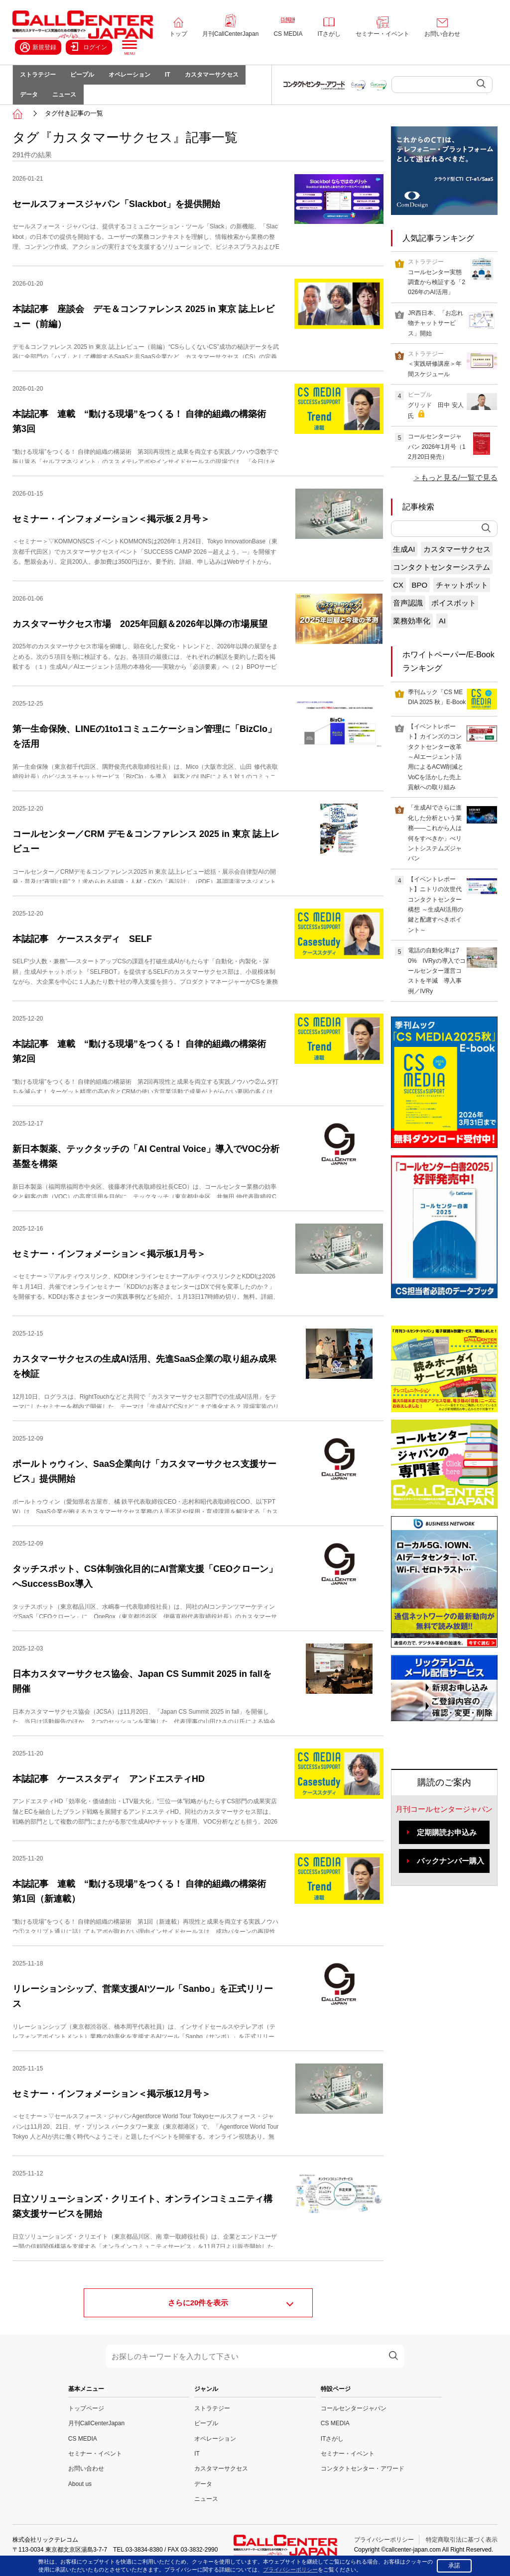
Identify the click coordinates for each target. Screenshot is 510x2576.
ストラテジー (40, 77)
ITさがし (329, 33)
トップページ (86, 2418)
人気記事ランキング (438, 248)
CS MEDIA (287, 33)
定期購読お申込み (447, 1843)
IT (180, 77)
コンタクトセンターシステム (441, 577)
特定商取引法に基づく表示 (462, 2550)
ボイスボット (453, 613)
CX (398, 595)
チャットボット (462, 595)
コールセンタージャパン (353, 2418)
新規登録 (38, 47)
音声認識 (408, 613)
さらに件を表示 (198, 2313)
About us (80, 2494)
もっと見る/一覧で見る (459, 488)
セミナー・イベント (382, 33)
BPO (420, 595)
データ (31, 102)
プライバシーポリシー (384, 2550)
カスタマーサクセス (228, 77)
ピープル (88, 77)
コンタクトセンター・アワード (362, 2479)
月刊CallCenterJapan (230, 33)
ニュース (70, 102)
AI (442, 631)
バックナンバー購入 (450, 1871)
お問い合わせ (442, 33)
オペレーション (138, 77)
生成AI (404, 559)
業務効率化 (411, 631)
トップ (178, 33)
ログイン (89, 46)
